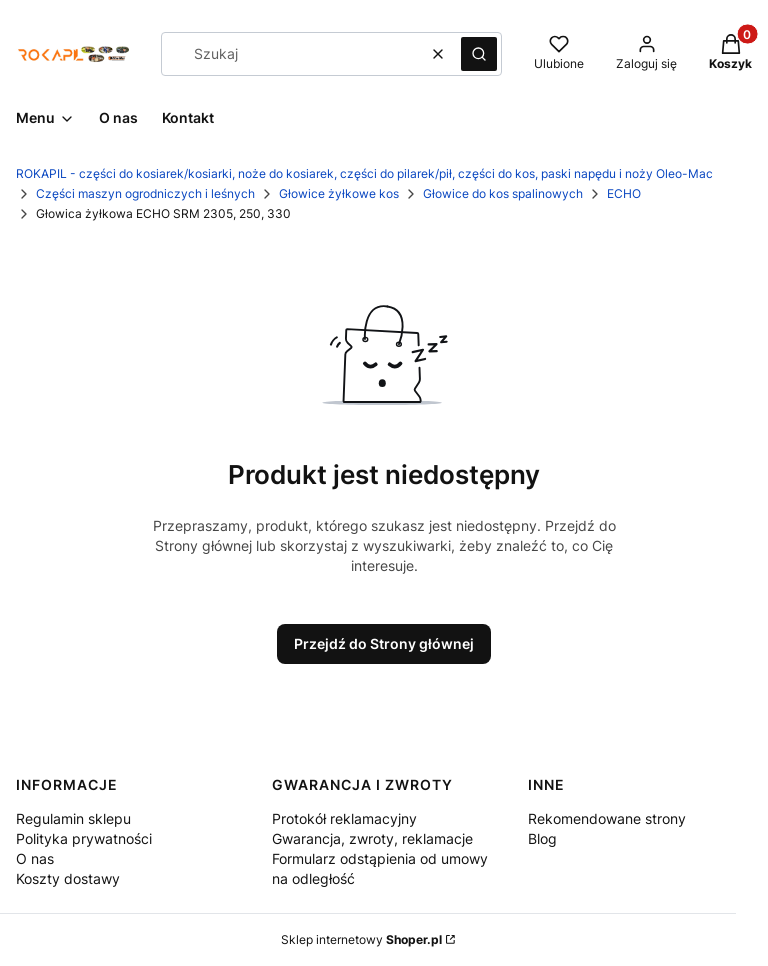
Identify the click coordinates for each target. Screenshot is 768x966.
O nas (35, 858)
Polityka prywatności (84, 838)
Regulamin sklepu (73, 818)
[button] (479, 54)
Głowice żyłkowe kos (339, 193)
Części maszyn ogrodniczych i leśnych (145, 193)
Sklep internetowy (361, 939)
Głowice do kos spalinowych (503, 193)
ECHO (624, 193)
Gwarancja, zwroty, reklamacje (372, 838)
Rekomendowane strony (607, 818)
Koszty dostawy (68, 878)
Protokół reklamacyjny (344, 818)
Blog (542, 838)
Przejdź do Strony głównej (384, 643)
